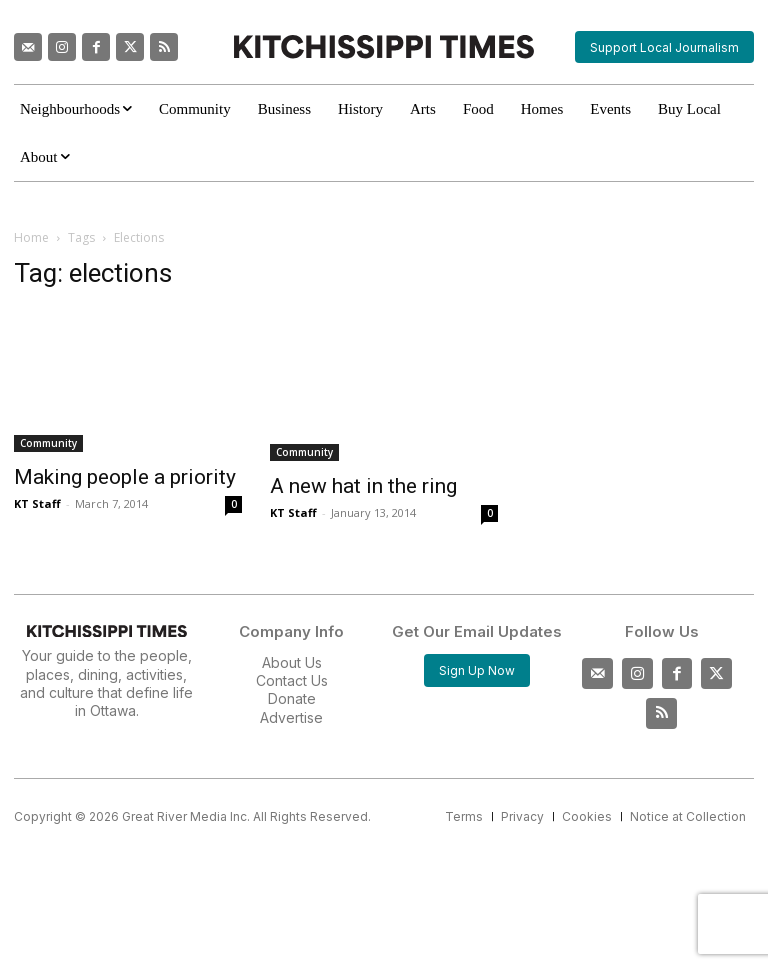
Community (48, 443)
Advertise (291, 717)
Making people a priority (125, 477)
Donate (292, 698)
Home (31, 237)
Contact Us (292, 680)
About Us (292, 662)
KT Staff (37, 503)
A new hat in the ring (363, 486)
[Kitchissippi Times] (383, 46)
